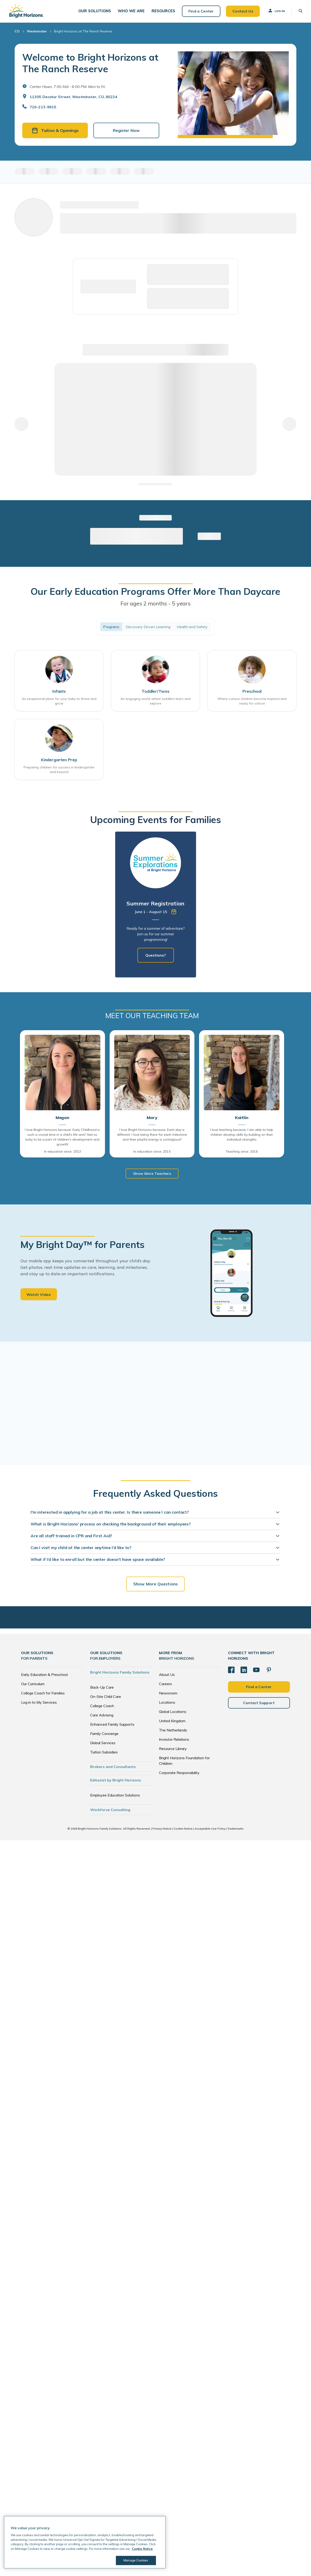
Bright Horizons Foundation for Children (184, 1761)
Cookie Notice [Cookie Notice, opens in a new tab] (142, 2549)
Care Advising (101, 1716)
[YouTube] (256, 1671)
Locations (167, 1703)
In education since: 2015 (151, 1153)
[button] (95, 11)
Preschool (251, 692)
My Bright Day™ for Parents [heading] (82, 1245)
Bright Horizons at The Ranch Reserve (83, 32)
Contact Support (259, 1703)
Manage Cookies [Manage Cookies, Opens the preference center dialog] (136, 2560)
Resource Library (173, 1749)
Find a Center (200, 11)
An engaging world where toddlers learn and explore (155, 702)
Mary (152, 1118)
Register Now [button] (126, 131)
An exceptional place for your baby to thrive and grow (59, 702)
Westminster (37, 32)
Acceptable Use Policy (210, 1829)
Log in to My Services (39, 1703)
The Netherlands (173, 1731)
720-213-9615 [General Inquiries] (43, 108)
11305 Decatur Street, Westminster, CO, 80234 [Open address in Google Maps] (73, 98)
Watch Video (38, 1295)
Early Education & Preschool (44, 1675)
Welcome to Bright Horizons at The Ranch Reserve (90, 64)
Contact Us (242, 11)
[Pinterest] (269, 1671)
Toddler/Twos (155, 692)
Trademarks (235, 1829)
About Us (167, 1675)
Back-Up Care (102, 1688)
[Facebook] (231, 1671)
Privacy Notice (161, 1829)
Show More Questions (155, 1584)
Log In (275, 11)
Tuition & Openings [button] (55, 131)
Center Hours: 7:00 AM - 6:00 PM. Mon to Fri (67, 87)
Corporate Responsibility (179, 1773)
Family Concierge (104, 1734)
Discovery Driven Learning (148, 628)
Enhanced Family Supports (112, 1725)
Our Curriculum (32, 1684)
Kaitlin (241, 1118)
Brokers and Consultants (113, 1767)
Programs (111, 628)
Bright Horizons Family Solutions (119, 1673)
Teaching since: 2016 (242, 1153)
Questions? (155, 956)
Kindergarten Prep (59, 761)
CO (17, 32)
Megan (62, 1118)
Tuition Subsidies (104, 1753)
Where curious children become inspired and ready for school (251, 702)
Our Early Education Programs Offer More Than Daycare (155, 592)
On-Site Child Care (105, 1697)
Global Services (102, 1743)
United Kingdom (172, 1721)
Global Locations (172, 1712)
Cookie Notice (183, 1829)
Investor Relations (174, 1740)
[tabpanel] (155, 906)
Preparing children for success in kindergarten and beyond (59, 771)
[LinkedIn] (244, 1671)
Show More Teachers (152, 1174)
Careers (165, 1684)
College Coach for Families (43, 1694)
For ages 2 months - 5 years (155, 604)
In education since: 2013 (62, 1153)
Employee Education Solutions (115, 1796)
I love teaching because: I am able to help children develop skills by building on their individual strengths (241, 1136)
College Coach (102, 1706)
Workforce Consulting (110, 1810)
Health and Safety (192, 628)
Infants (59, 692)
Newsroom (168, 1694)
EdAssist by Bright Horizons (115, 1781)
